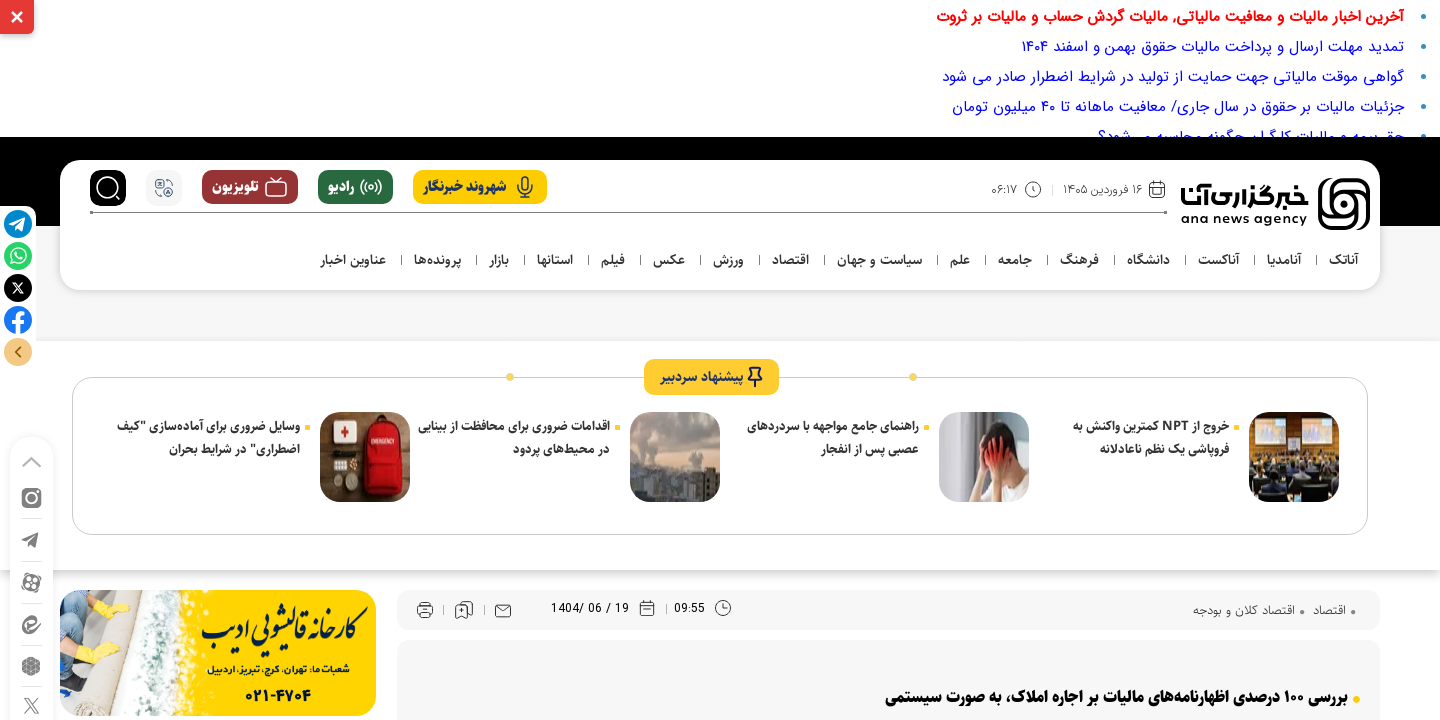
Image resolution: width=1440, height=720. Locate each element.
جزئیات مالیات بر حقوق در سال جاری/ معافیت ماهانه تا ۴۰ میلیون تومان (1178, 107)
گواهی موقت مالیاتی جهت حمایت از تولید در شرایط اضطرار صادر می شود (1173, 77)
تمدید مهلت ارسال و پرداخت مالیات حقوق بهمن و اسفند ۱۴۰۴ (1213, 47)
